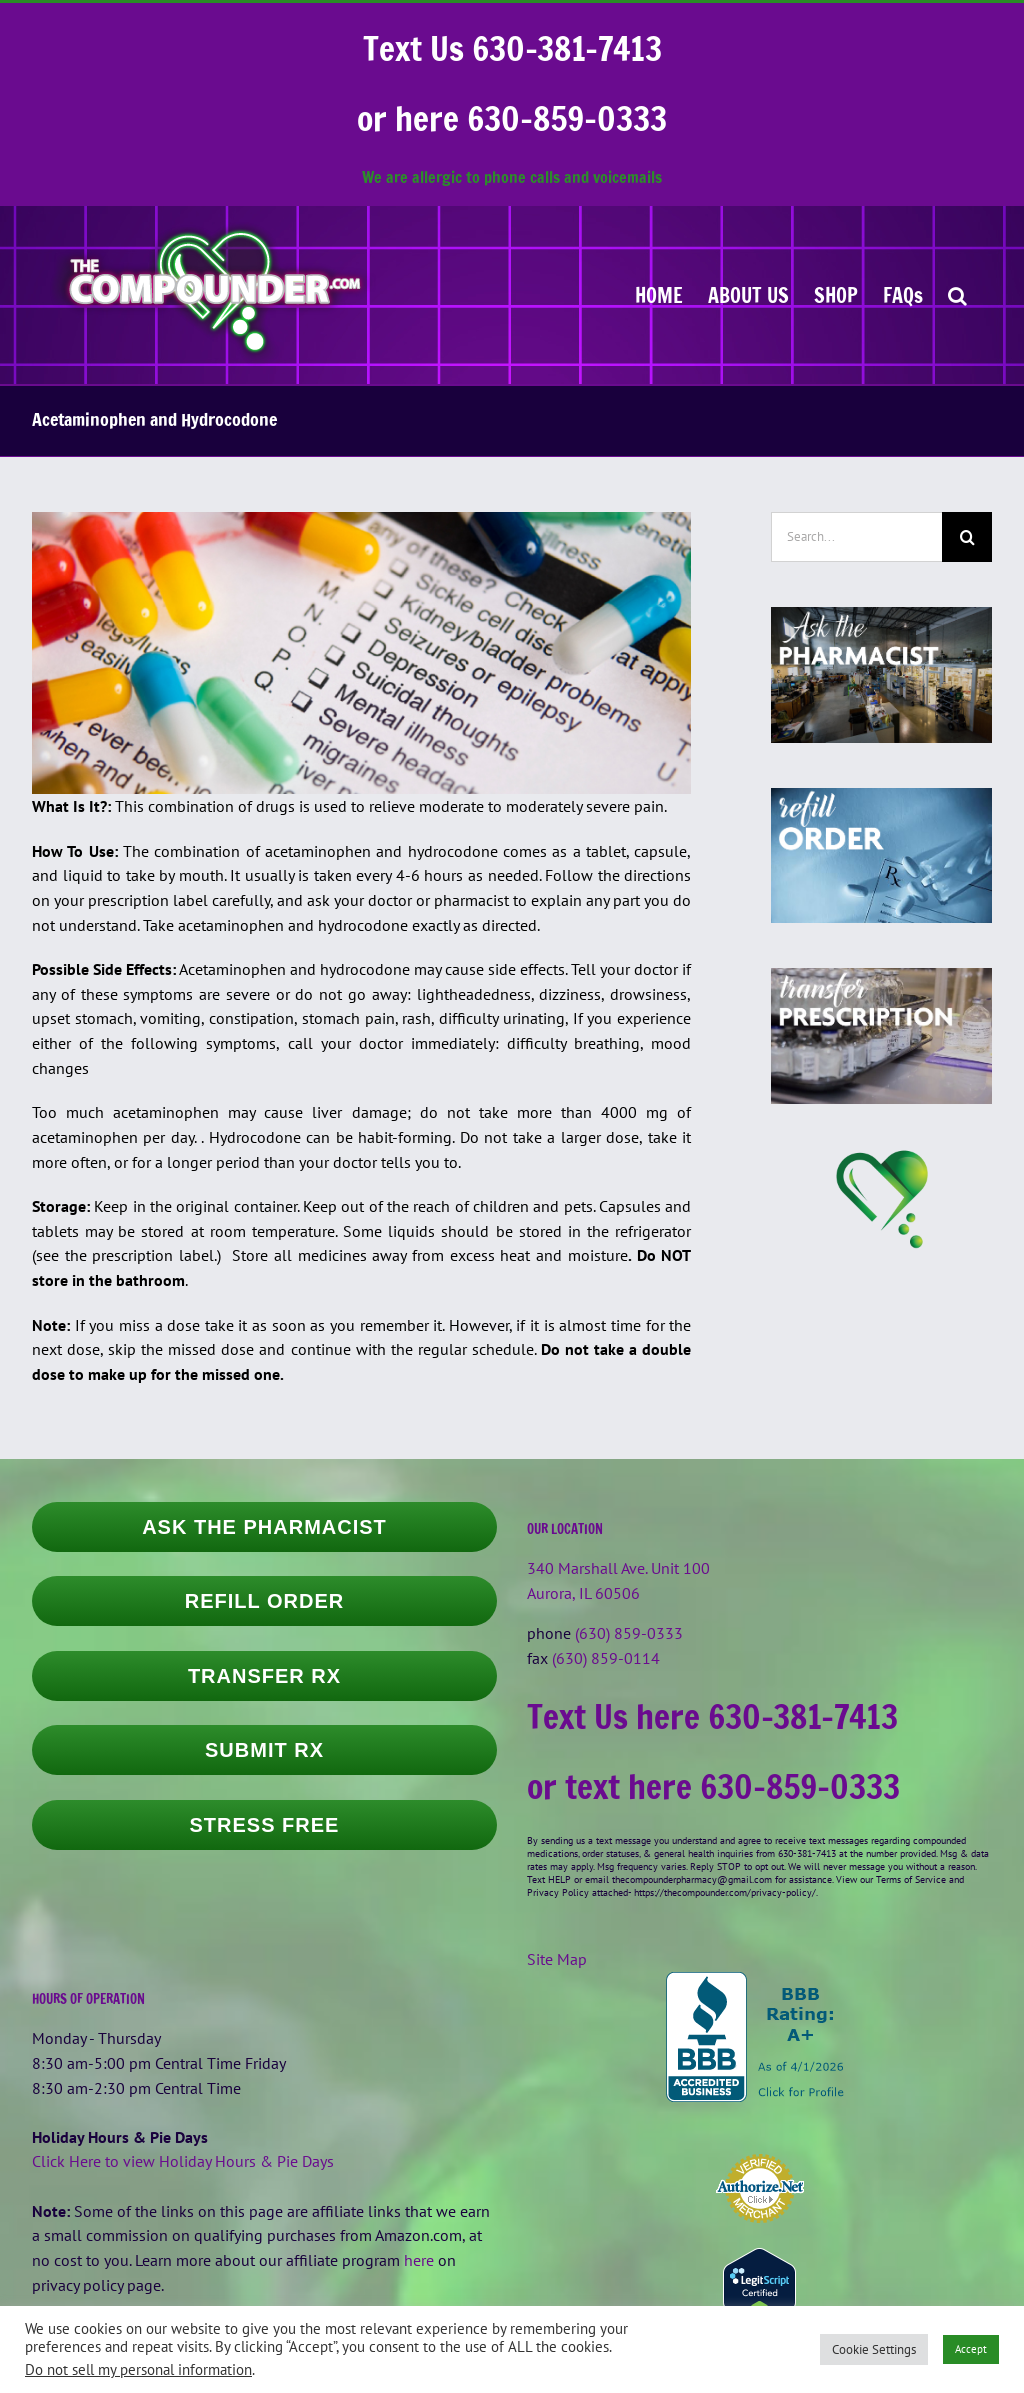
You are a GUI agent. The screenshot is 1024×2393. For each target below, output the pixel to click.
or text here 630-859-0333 (713, 1786)
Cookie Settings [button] (874, 2349)
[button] (957, 295)
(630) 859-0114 (606, 1658)
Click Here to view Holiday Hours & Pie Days (183, 2161)
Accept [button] (971, 2349)
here (419, 2260)
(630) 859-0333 (629, 1633)
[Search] (967, 537)
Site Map (557, 1959)
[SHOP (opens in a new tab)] (836, 295)
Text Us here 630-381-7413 (712, 1716)
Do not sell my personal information (138, 2369)
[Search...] (856, 537)
